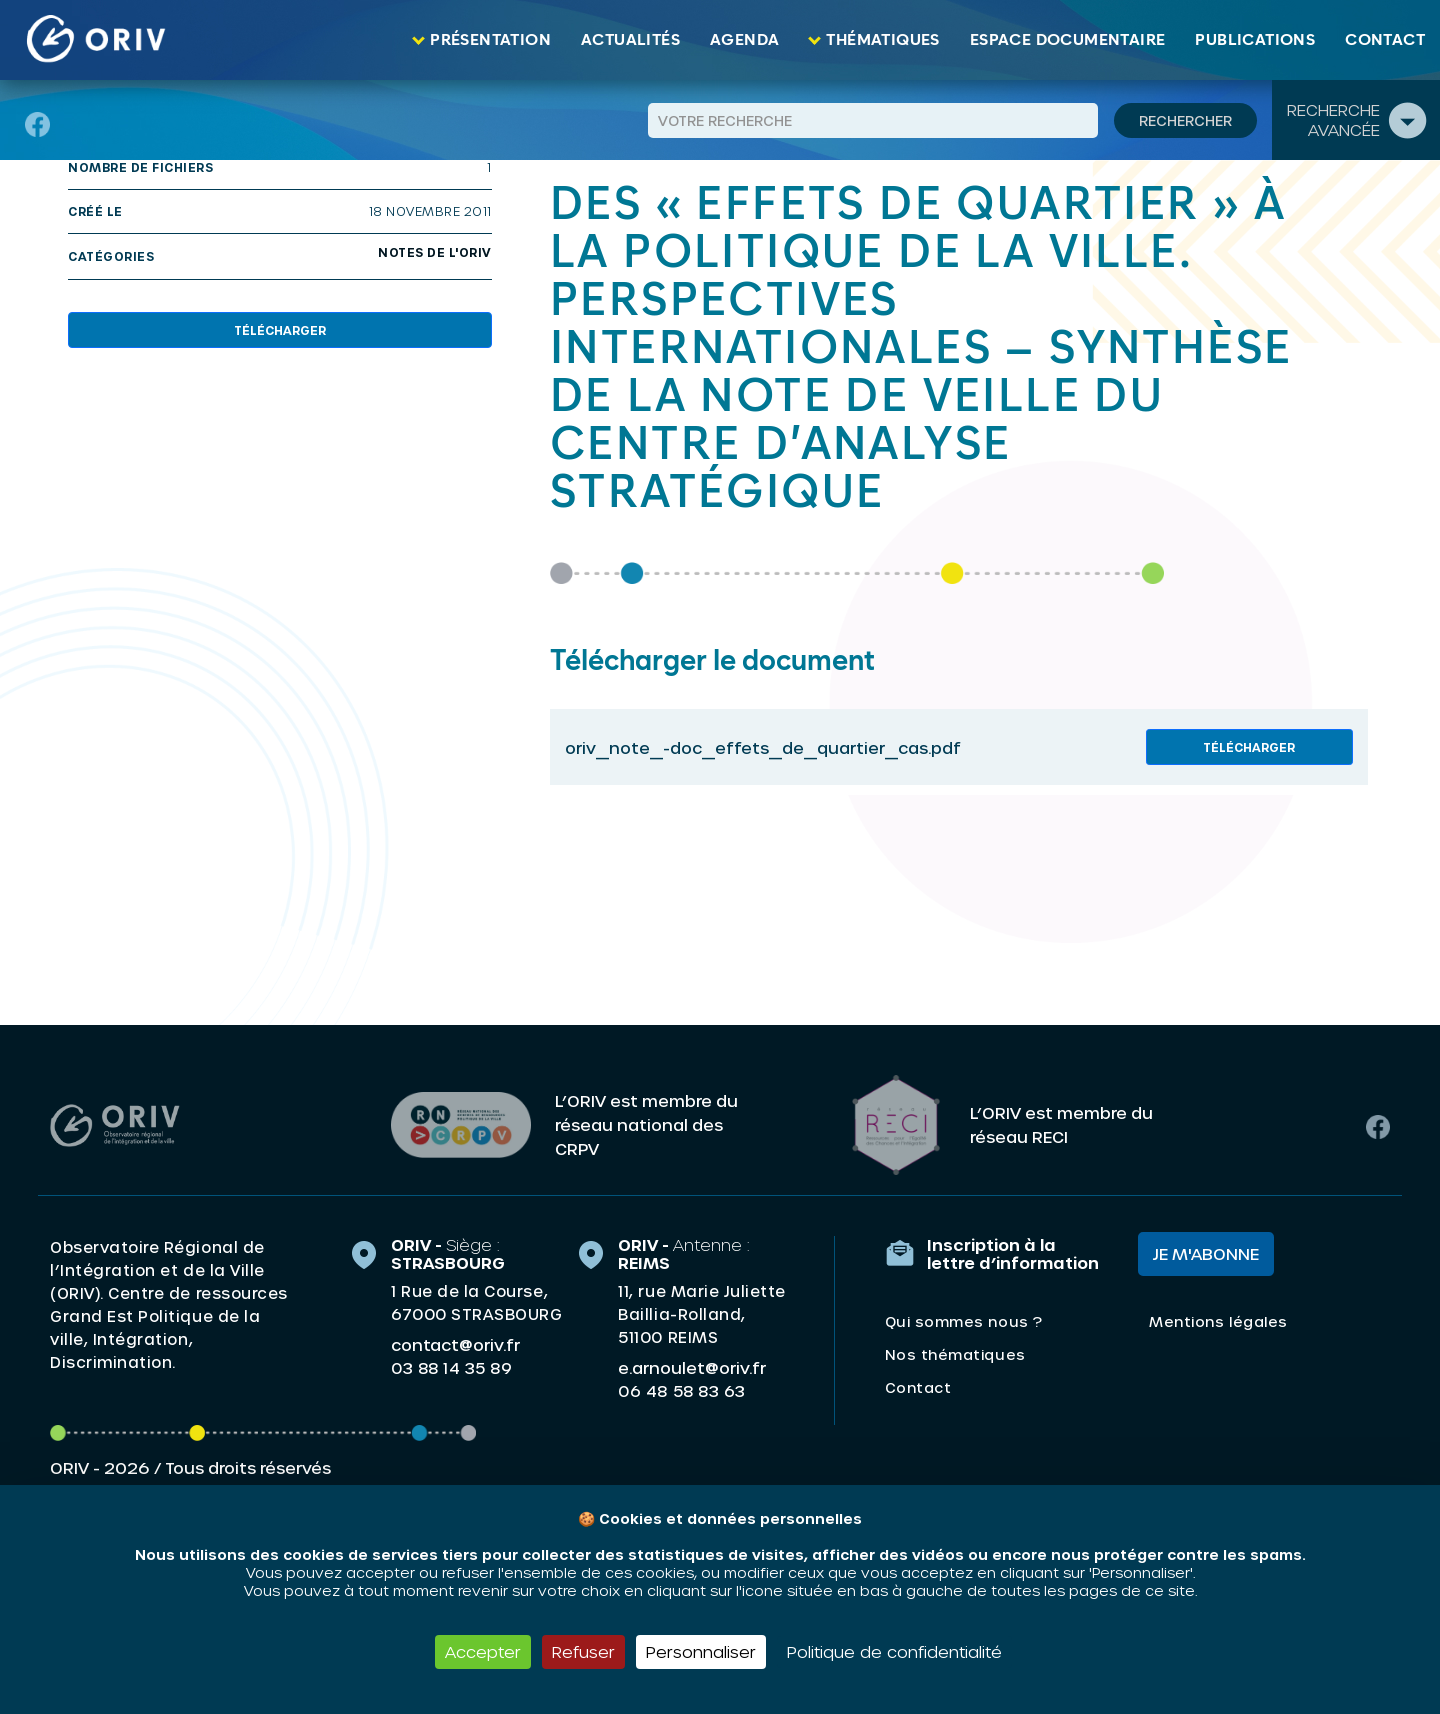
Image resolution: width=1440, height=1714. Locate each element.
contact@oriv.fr (455, 1344)
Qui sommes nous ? (964, 1321)
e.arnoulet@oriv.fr (692, 1367)
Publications (1255, 40)
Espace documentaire (1068, 40)
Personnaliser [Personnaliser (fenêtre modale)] (701, 1651)
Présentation (490, 40)
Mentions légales (1218, 1321)
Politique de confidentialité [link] (894, 1651)
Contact (1385, 40)
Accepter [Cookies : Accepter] (483, 1651)
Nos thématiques (955, 1354)
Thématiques (882, 40)
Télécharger (280, 330)
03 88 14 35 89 (451, 1368)
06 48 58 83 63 (681, 1391)
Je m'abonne (1206, 1253)
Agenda (744, 40)
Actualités (630, 40)
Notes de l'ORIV (435, 252)
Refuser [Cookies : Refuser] (583, 1651)
